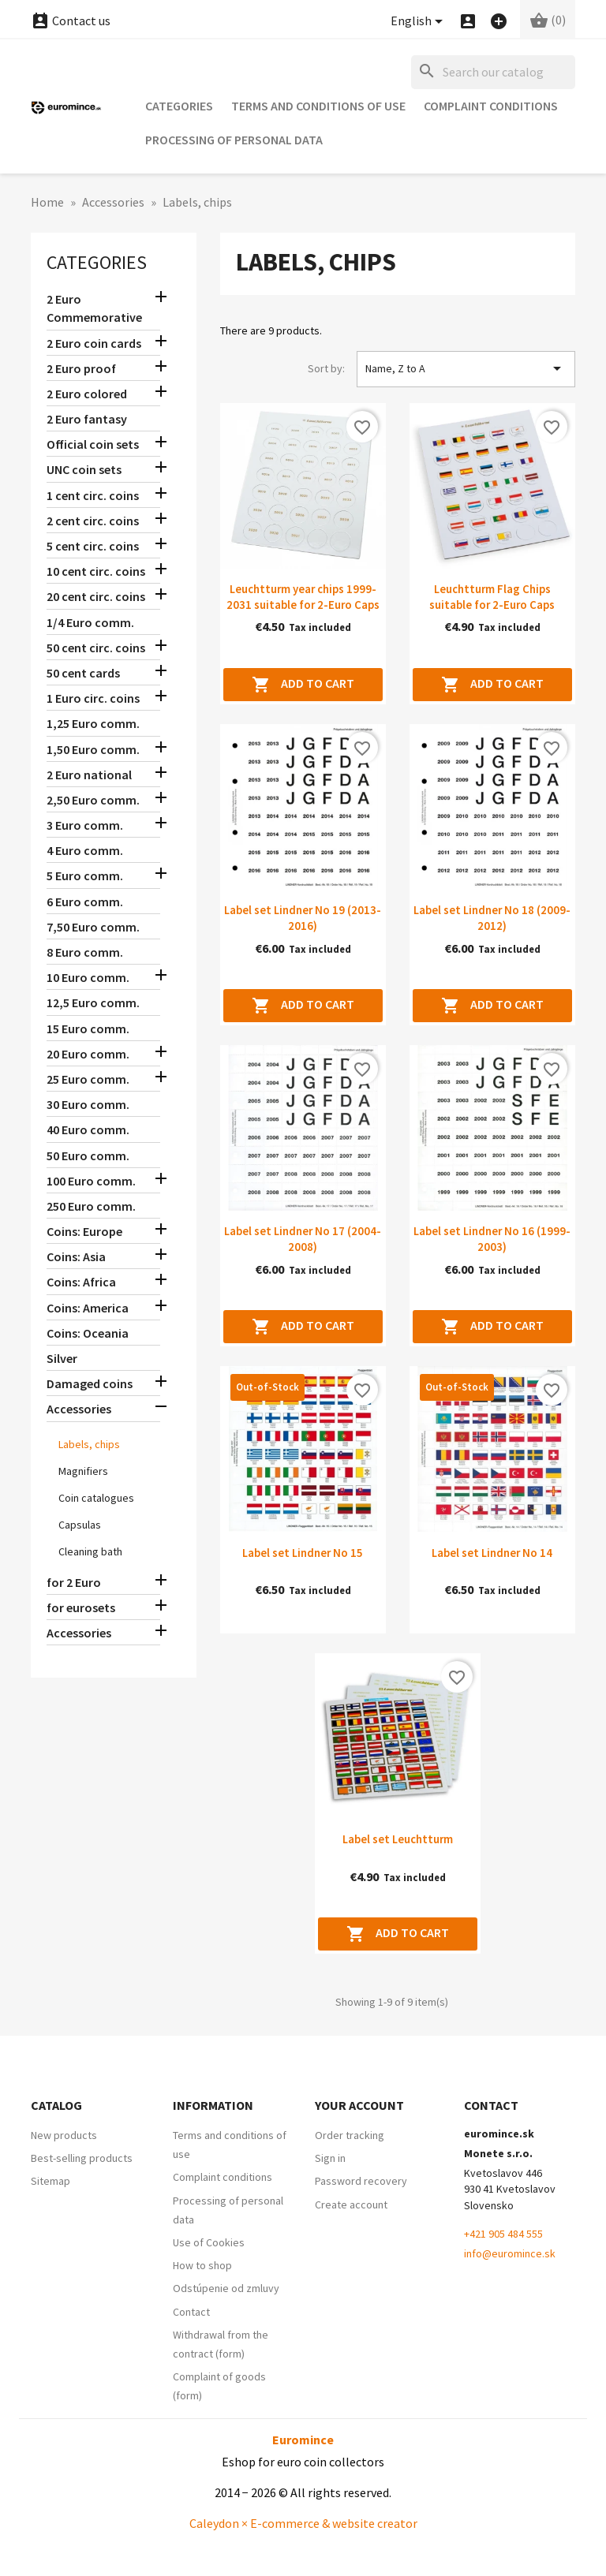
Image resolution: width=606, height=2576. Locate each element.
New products (64, 2135)
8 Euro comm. (85, 952)
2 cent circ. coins (93, 520)
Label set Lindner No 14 (492, 1552)
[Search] (493, 72)
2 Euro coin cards (94, 343)
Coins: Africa (81, 1282)
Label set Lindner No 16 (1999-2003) (491, 1238)
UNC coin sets (84, 469)
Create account (351, 2204)
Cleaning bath (90, 1551)
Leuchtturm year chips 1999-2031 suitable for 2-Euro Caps (303, 596)
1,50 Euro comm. (93, 749)
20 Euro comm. (88, 1054)
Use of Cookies (209, 2242)
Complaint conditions (491, 106)
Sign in (330, 2158)
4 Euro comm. (85, 850)
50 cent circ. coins (96, 647)
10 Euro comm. (88, 977)
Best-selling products (82, 2158)
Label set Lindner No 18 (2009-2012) (491, 917)
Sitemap (50, 2181)
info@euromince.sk (510, 2253)
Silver (62, 1358)
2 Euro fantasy (87, 419)
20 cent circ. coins (96, 596)
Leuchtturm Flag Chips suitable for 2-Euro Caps (492, 596)
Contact (191, 2312)
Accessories (79, 1409)
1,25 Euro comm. (93, 723)
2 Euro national (89, 774)
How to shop (202, 2265)
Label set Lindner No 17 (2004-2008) (302, 1238)
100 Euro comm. (91, 1181)
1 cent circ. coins (93, 495)
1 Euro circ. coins (93, 698)
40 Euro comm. (88, 1129)
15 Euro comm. (88, 1028)
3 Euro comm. (85, 825)
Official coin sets (93, 444)
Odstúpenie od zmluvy (226, 2288)
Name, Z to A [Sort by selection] (466, 368)
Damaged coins (90, 1383)
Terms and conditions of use (318, 106)
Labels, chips (89, 1444)
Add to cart (303, 684)
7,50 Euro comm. (93, 927)
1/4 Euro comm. (90, 622)
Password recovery (361, 2181)
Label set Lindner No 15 (302, 1552)
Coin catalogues (96, 1498)
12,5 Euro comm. (93, 1002)
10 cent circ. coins (96, 571)
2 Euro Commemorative (94, 308)
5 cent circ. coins (93, 546)
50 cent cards (83, 673)
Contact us (70, 20)
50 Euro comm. (88, 1155)
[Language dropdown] (419, 22)
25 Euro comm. (88, 1079)
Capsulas (79, 1525)
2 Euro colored (87, 393)
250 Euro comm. (91, 1206)
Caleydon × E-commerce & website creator (303, 2523)
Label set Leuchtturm (397, 1838)
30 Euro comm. (88, 1104)
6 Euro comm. (85, 901)
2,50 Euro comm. (93, 800)
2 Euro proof (81, 368)
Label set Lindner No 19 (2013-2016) (302, 917)
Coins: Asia (76, 1256)
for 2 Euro (74, 1582)
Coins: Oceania (88, 1333)
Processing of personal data (234, 139)
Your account (359, 2105)
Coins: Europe (84, 1231)
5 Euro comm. (85, 875)
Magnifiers (83, 1471)
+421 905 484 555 (503, 2234)
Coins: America (88, 1308)
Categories (179, 106)
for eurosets (81, 1607)
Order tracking (349, 2135)
